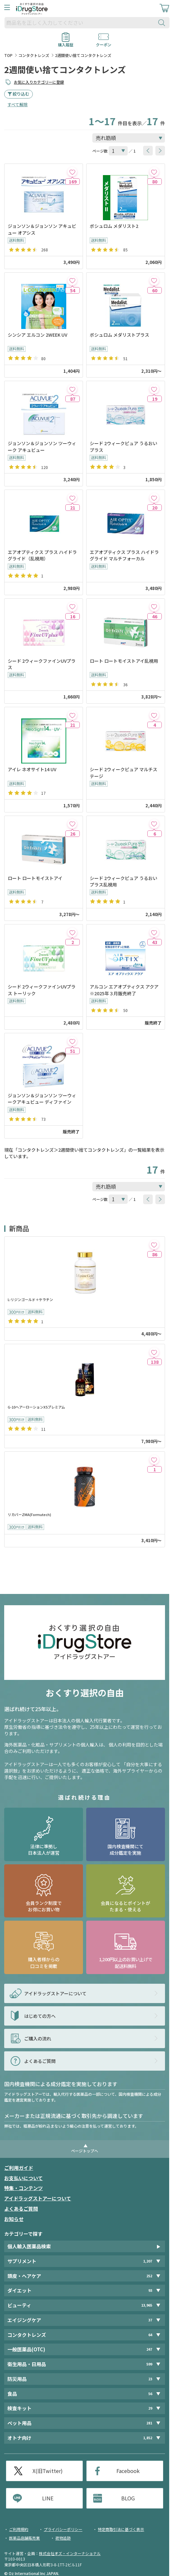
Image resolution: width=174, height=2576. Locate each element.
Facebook (128, 2471)
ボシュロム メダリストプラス (119, 335)
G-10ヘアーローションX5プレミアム (36, 1407)
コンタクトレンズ (33, 55)
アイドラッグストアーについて (37, 2198)
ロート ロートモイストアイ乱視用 (124, 661)
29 (150, 2408)
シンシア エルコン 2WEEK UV (37, 335)
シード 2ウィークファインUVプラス (42, 664)
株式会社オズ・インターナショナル (70, 2553)
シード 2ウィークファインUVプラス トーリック (42, 989)
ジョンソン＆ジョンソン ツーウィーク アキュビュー (42, 446)
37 (150, 2320)
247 (149, 2349)
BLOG (128, 2498)
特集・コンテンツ (23, 2188)
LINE (47, 2498)
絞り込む (21, 94)
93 (150, 2290)
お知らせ (13, 2218)
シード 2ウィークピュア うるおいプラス (123, 446)
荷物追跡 (63, 2538)
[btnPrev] (148, 150)
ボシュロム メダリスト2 (114, 226)
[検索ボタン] (163, 22)
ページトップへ (84, 2150)
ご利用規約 (18, 2529)
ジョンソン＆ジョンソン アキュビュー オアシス (42, 229)
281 (149, 2423)
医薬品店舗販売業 (24, 2538)
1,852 (147, 2437)
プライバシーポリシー (63, 2529)
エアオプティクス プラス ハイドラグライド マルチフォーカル (124, 555)
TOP (8, 55)
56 (150, 2393)
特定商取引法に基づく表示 (121, 2529)
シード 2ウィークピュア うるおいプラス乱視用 (123, 881)
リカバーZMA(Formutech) (29, 1514)
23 (150, 2378)
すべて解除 (17, 104)
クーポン (103, 42)
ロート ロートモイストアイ (35, 878)
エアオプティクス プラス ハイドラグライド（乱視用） (42, 555)
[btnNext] (160, 150)
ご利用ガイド (18, 2167)
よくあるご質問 (21, 2208)
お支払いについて (23, 2178)
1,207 (147, 2261)
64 (150, 2334)
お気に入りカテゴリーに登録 (39, 82)
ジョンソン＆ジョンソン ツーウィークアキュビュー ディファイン (42, 1098)
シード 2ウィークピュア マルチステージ (123, 772)
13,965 (146, 2305)
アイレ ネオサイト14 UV (32, 769)
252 (149, 2275)
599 (149, 2364)
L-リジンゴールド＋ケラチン (30, 1299)
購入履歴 (65, 42)
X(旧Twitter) (47, 2471)
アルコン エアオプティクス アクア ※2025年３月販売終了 (124, 989)
